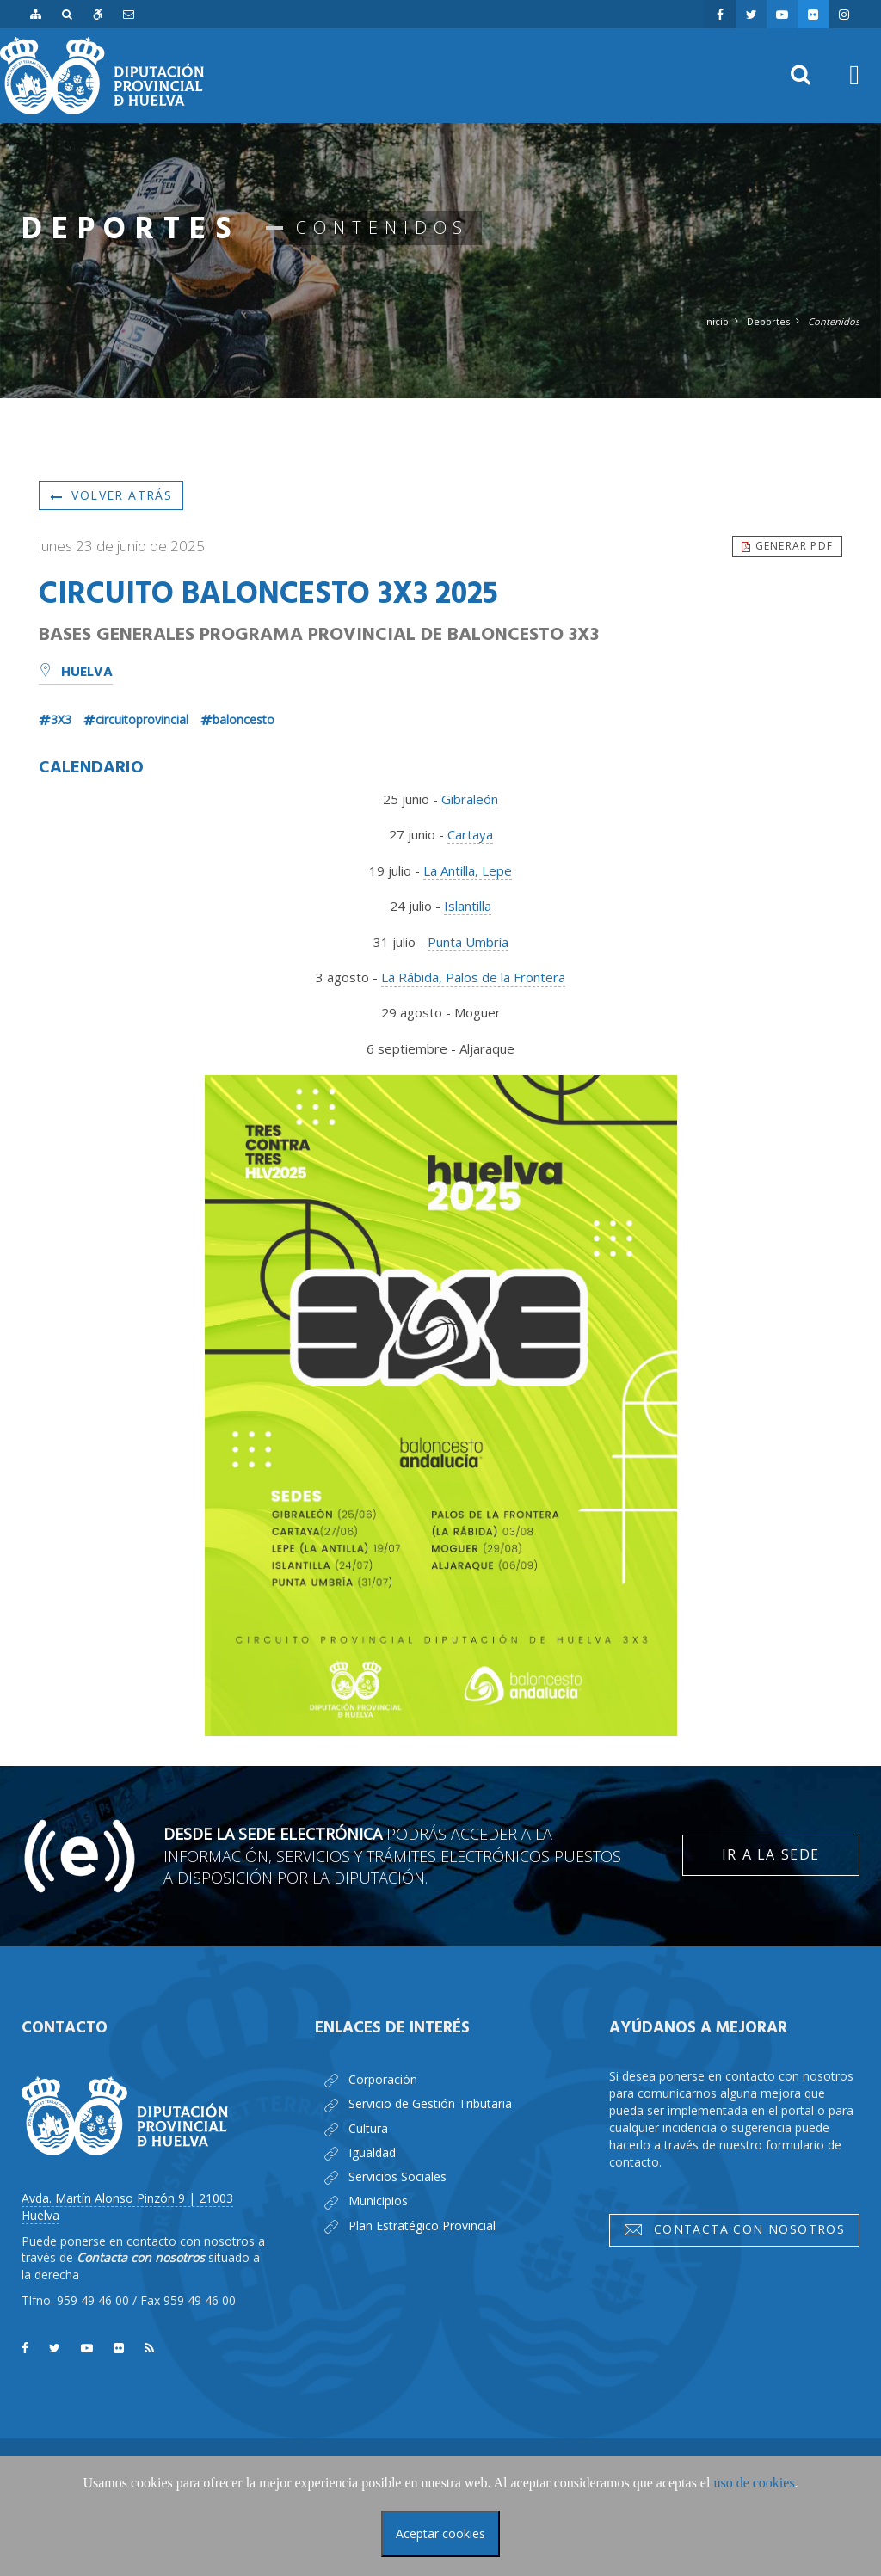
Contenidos (833, 321)
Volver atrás (111, 495)
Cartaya (470, 834)
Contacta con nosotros (734, 2229)
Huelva (76, 672)
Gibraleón (469, 799)
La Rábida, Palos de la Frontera (473, 977)
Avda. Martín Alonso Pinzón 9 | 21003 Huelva (127, 2206)
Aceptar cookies (440, 2533)
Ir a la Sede (771, 1854)
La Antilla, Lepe (467, 870)
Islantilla (467, 905)
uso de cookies (753, 2482)
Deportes (768, 321)
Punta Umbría (468, 941)
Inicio (716, 321)
